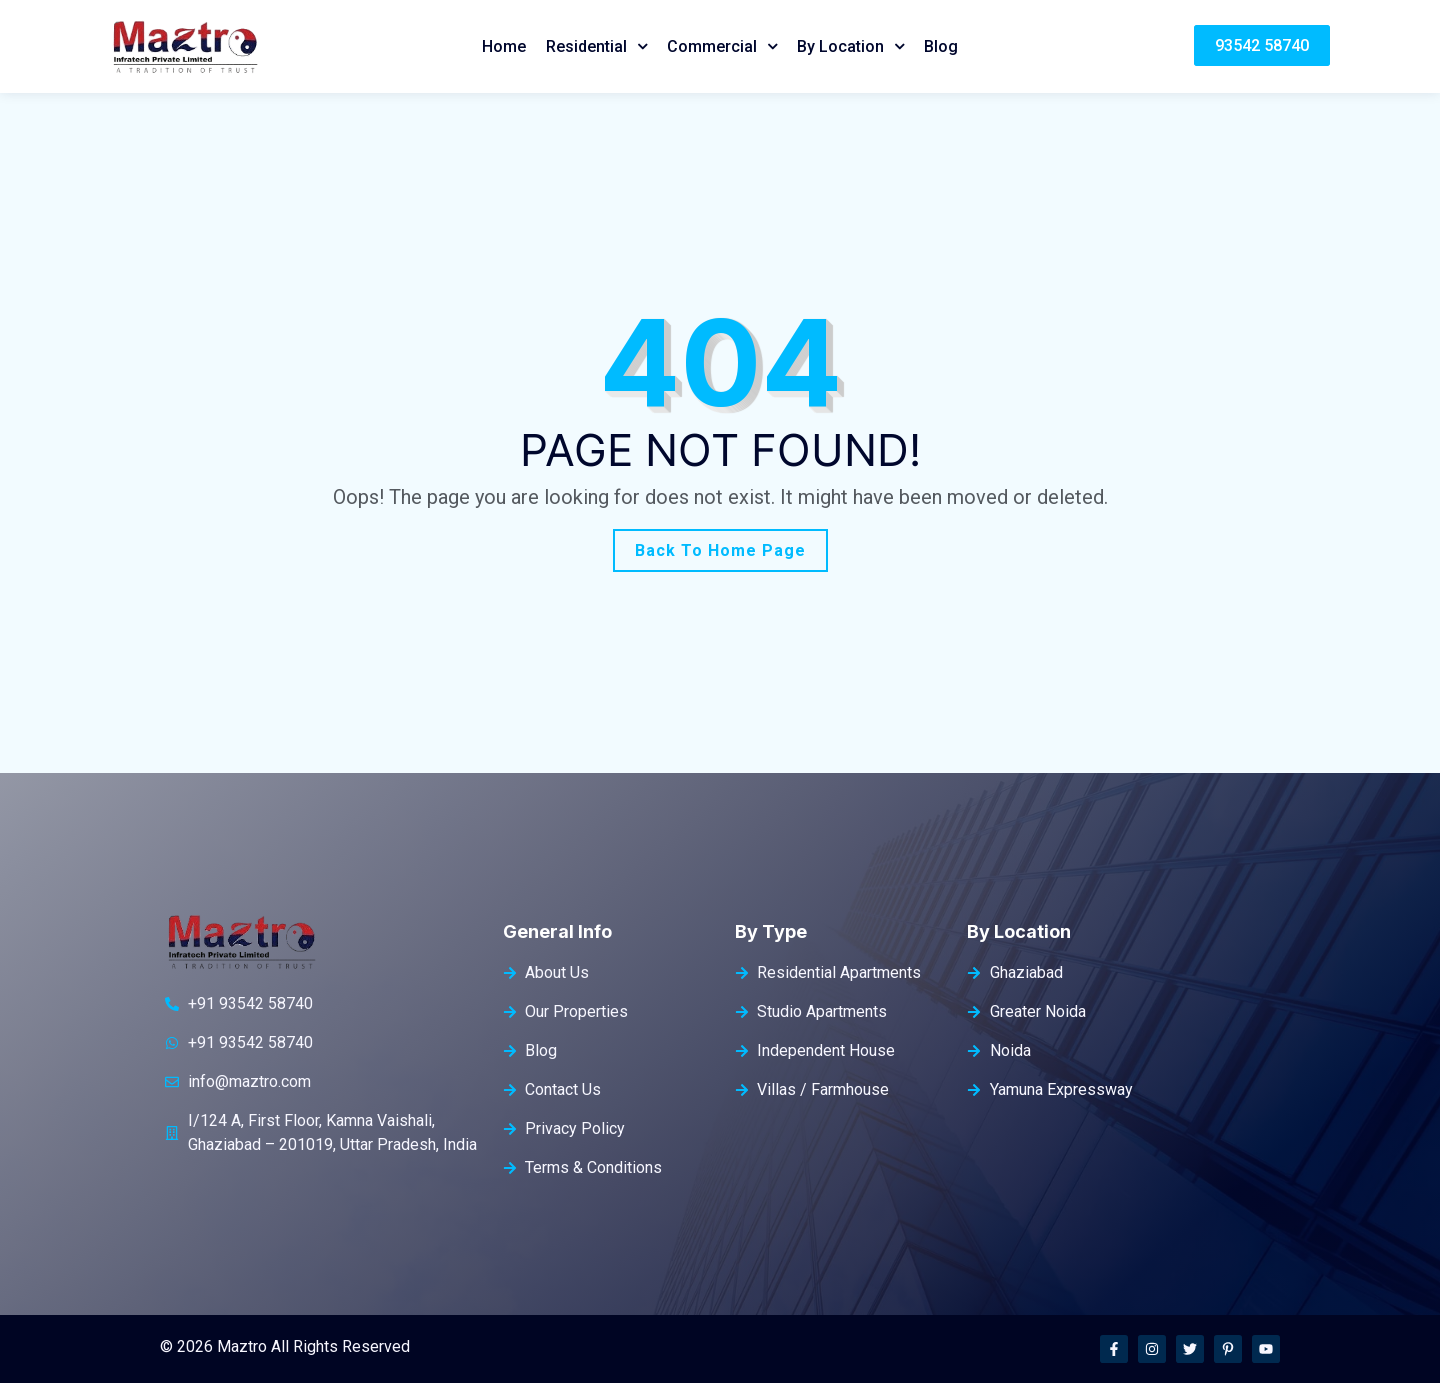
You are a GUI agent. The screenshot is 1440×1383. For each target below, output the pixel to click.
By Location (840, 46)
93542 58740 (1262, 45)
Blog (941, 46)
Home (504, 46)
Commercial (712, 46)
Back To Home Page (720, 550)
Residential (586, 46)
